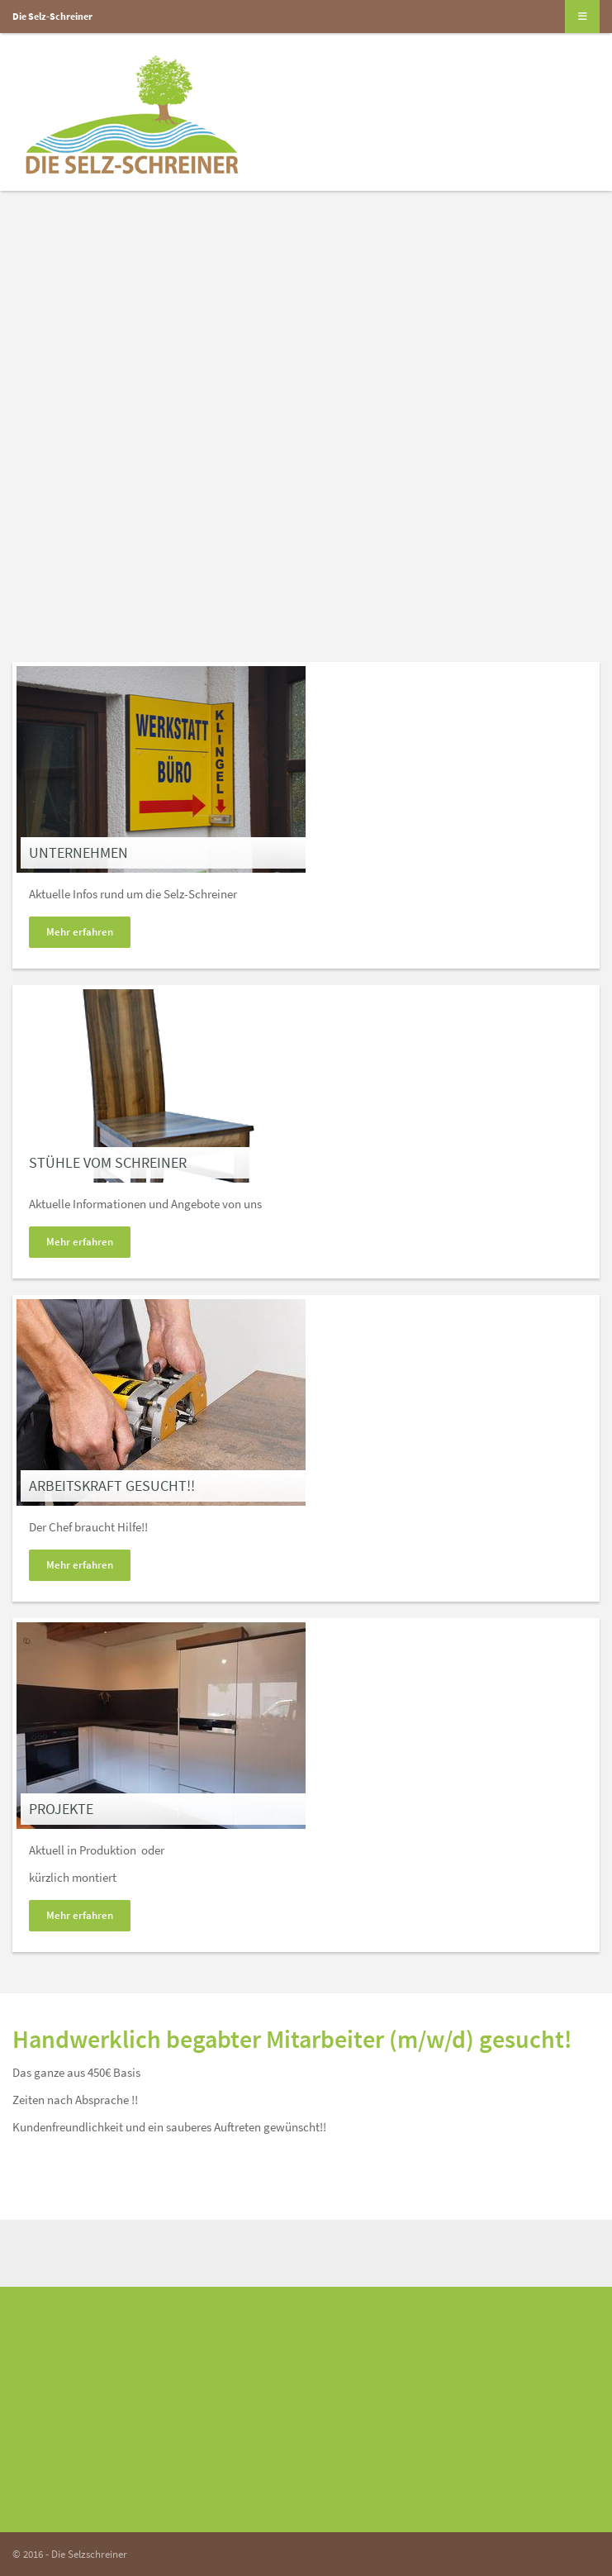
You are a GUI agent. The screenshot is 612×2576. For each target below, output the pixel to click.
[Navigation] (583, 16)
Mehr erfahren (79, 932)
